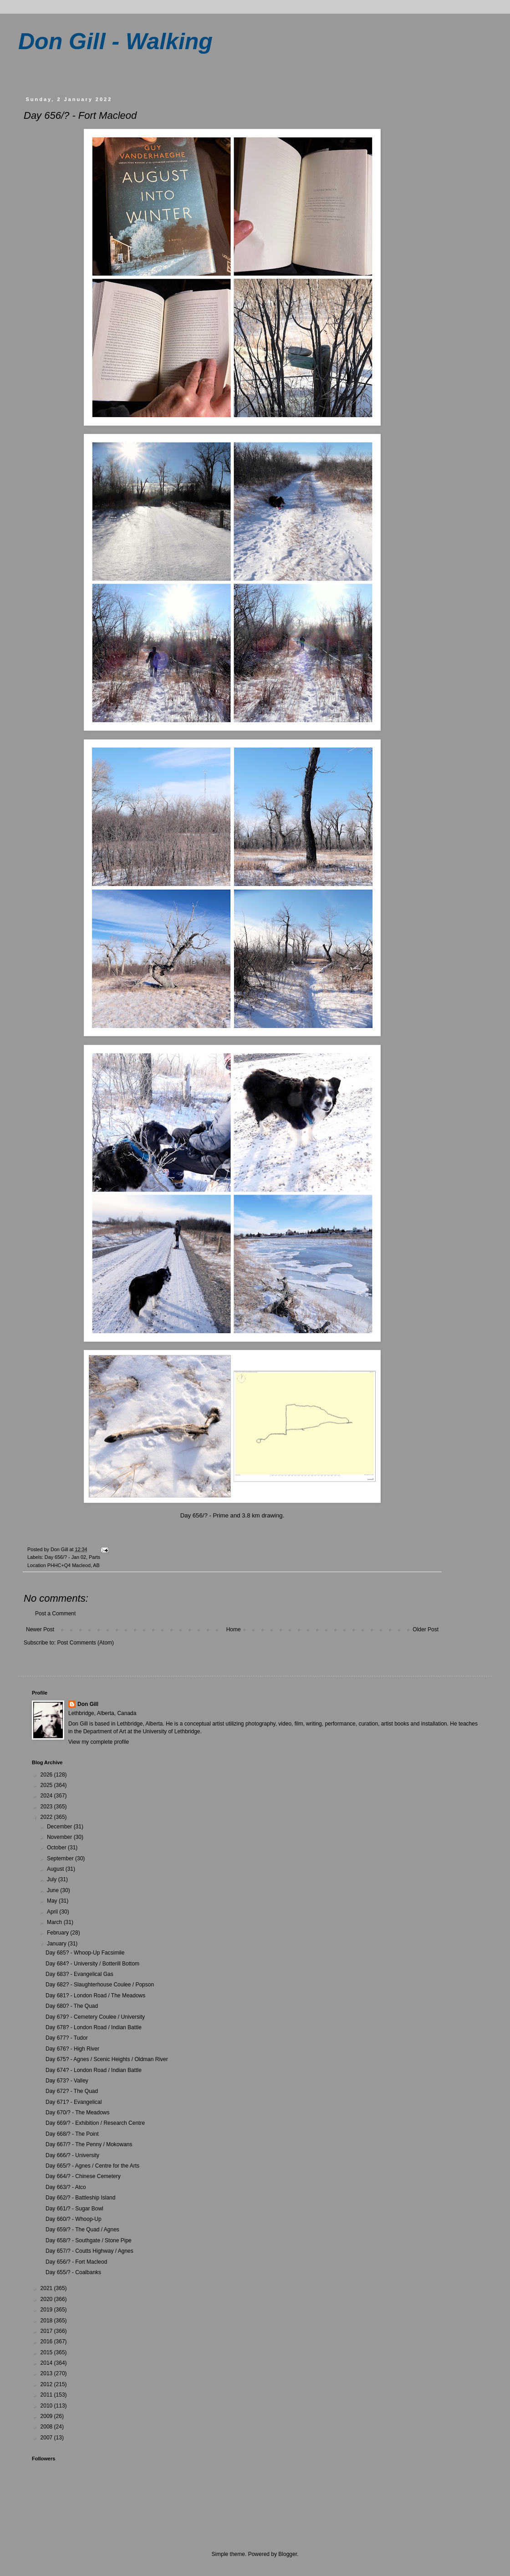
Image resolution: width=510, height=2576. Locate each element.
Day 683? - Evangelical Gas (79, 1974)
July (52, 1879)
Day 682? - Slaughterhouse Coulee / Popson (100, 1984)
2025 (47, 1785)
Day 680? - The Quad (72, 2006)
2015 (47, 2352)
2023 (47, 1806)
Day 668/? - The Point (72, 2134)
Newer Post (40, 1629)
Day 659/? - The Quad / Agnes (82, 2229)
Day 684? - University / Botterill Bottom (92, 1963)
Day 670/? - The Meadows (78, 2112)
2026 (47, 1775)
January (57, 1943)
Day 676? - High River (72, 2049)
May (53, 1901)
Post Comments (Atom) (85, 1642)
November (60, 1837)
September (61, 1858)
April (53, 1912)
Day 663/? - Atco (66, 2187)
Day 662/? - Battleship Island (80, 2197)
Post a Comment (55, 1613)
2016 (47, 2341)
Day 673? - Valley (67, 2080)
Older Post (426, 1629)
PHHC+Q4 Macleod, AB (73, 1565)
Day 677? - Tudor (67, 2038)
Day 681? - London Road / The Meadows (95, 1995)
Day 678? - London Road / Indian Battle (94, 2027)
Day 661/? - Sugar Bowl (74, 2208)
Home (233, 1629)
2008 (47, 2426)
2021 (47, 2288)
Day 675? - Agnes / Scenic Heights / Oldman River (107, 2059)
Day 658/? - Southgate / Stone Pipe (89, 2240)
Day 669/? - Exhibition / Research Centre (95, 2123)
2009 (47, 2416)
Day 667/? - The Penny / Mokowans (89, 2144)
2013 (47, 2373)
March (55, 1922)
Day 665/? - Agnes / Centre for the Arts (92, 2166)
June (53, 1890)
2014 (47, 2363)
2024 (47, 1795)
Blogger (287, 2554)
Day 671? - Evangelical (74, 2102)
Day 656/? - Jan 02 (65, 1557)
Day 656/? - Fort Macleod (76, 2262)
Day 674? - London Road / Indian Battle (94, 2070)
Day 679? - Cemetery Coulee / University (95, 2017)
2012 (47, 2384)
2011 (47, 2395)
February (58, 1932)
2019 (47, 2309)
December (60, 1826)
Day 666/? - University (72, 2155)
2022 (47, 1817)
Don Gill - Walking (115, 41)
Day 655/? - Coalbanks (73, 2272)
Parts (94, 1557)
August (56, 1869)
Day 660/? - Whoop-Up (74, 2219)
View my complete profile (98, 1742)
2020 (47, 2299)
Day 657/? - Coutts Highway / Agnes (89, 2251)
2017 (47, 2331)
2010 (47, 2406)
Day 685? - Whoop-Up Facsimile (85, 1953)
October (57, 1847)
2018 (47, 2320)
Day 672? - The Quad (72, 2091)
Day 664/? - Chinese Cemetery (83, 2176)
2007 (47, 2437)
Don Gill (87, 1704)
